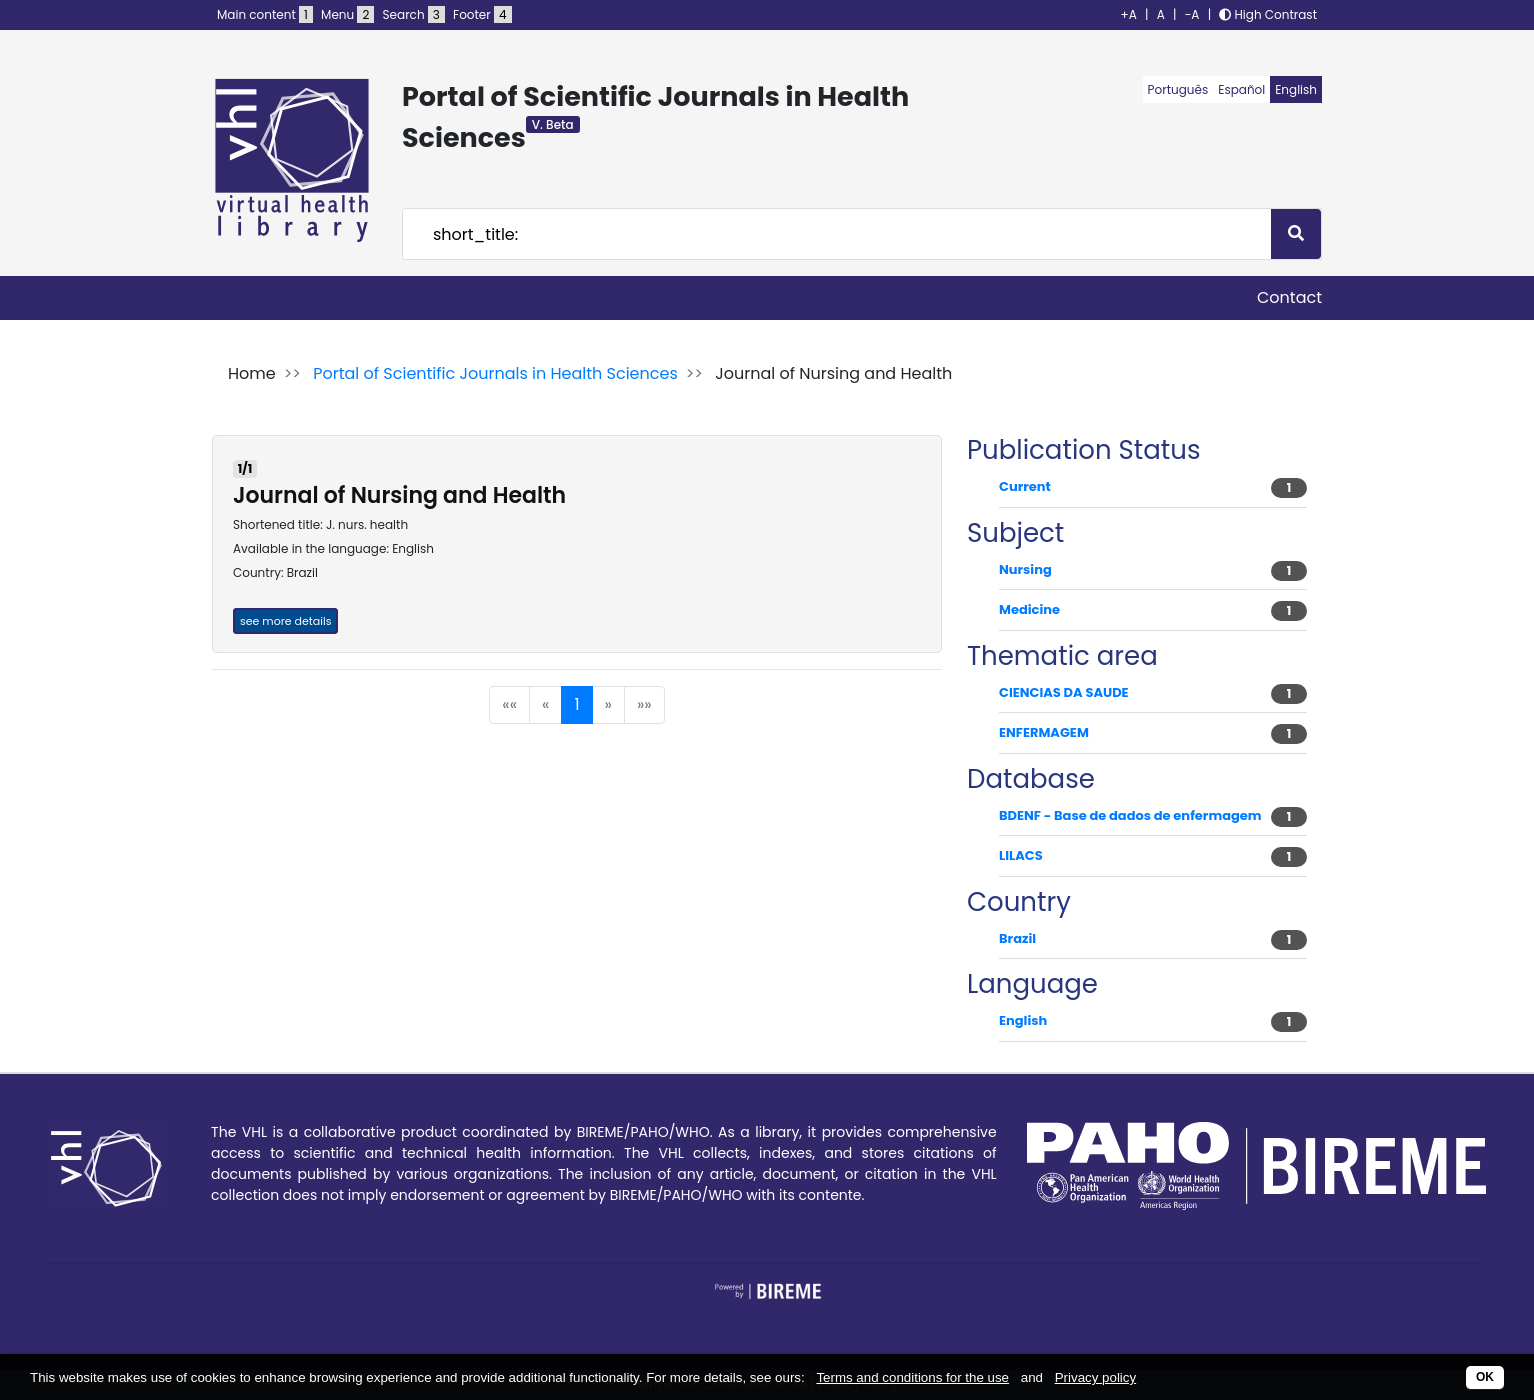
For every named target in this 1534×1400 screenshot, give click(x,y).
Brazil (1017, 938)
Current (1025, 486)
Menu (347, 14)
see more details (285, 621)
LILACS (1021, 855)
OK (1485, 1377)
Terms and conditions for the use (912, 1377)
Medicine (1029, 609)
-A (1192, 14)
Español (1241, 89)
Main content (265, 14)
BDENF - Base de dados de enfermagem (1130, 815)
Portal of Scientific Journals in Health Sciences (495, 373)
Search (414, 14)
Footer (482, 14)
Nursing (1025, 569)
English (1296, 89)
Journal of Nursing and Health (399, 495)
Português (1178, 89)
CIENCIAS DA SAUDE (1064, 692)
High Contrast (1268, 14)
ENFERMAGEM (1044, 732)
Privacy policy (1095, 1377)
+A (1129, 14)
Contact (1289, 297)
